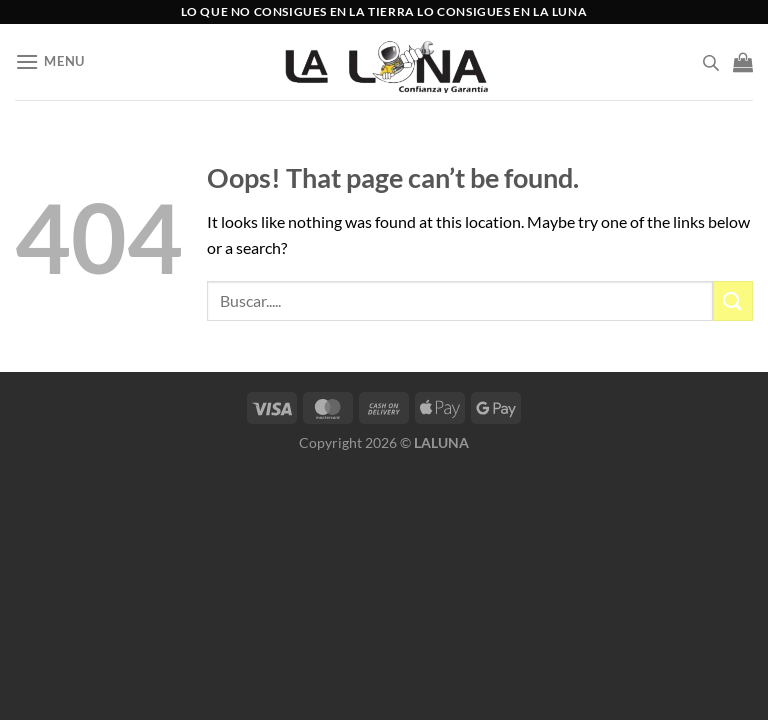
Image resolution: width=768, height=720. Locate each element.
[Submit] (733, 300)
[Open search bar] (711, 62)
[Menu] (50, 61)
